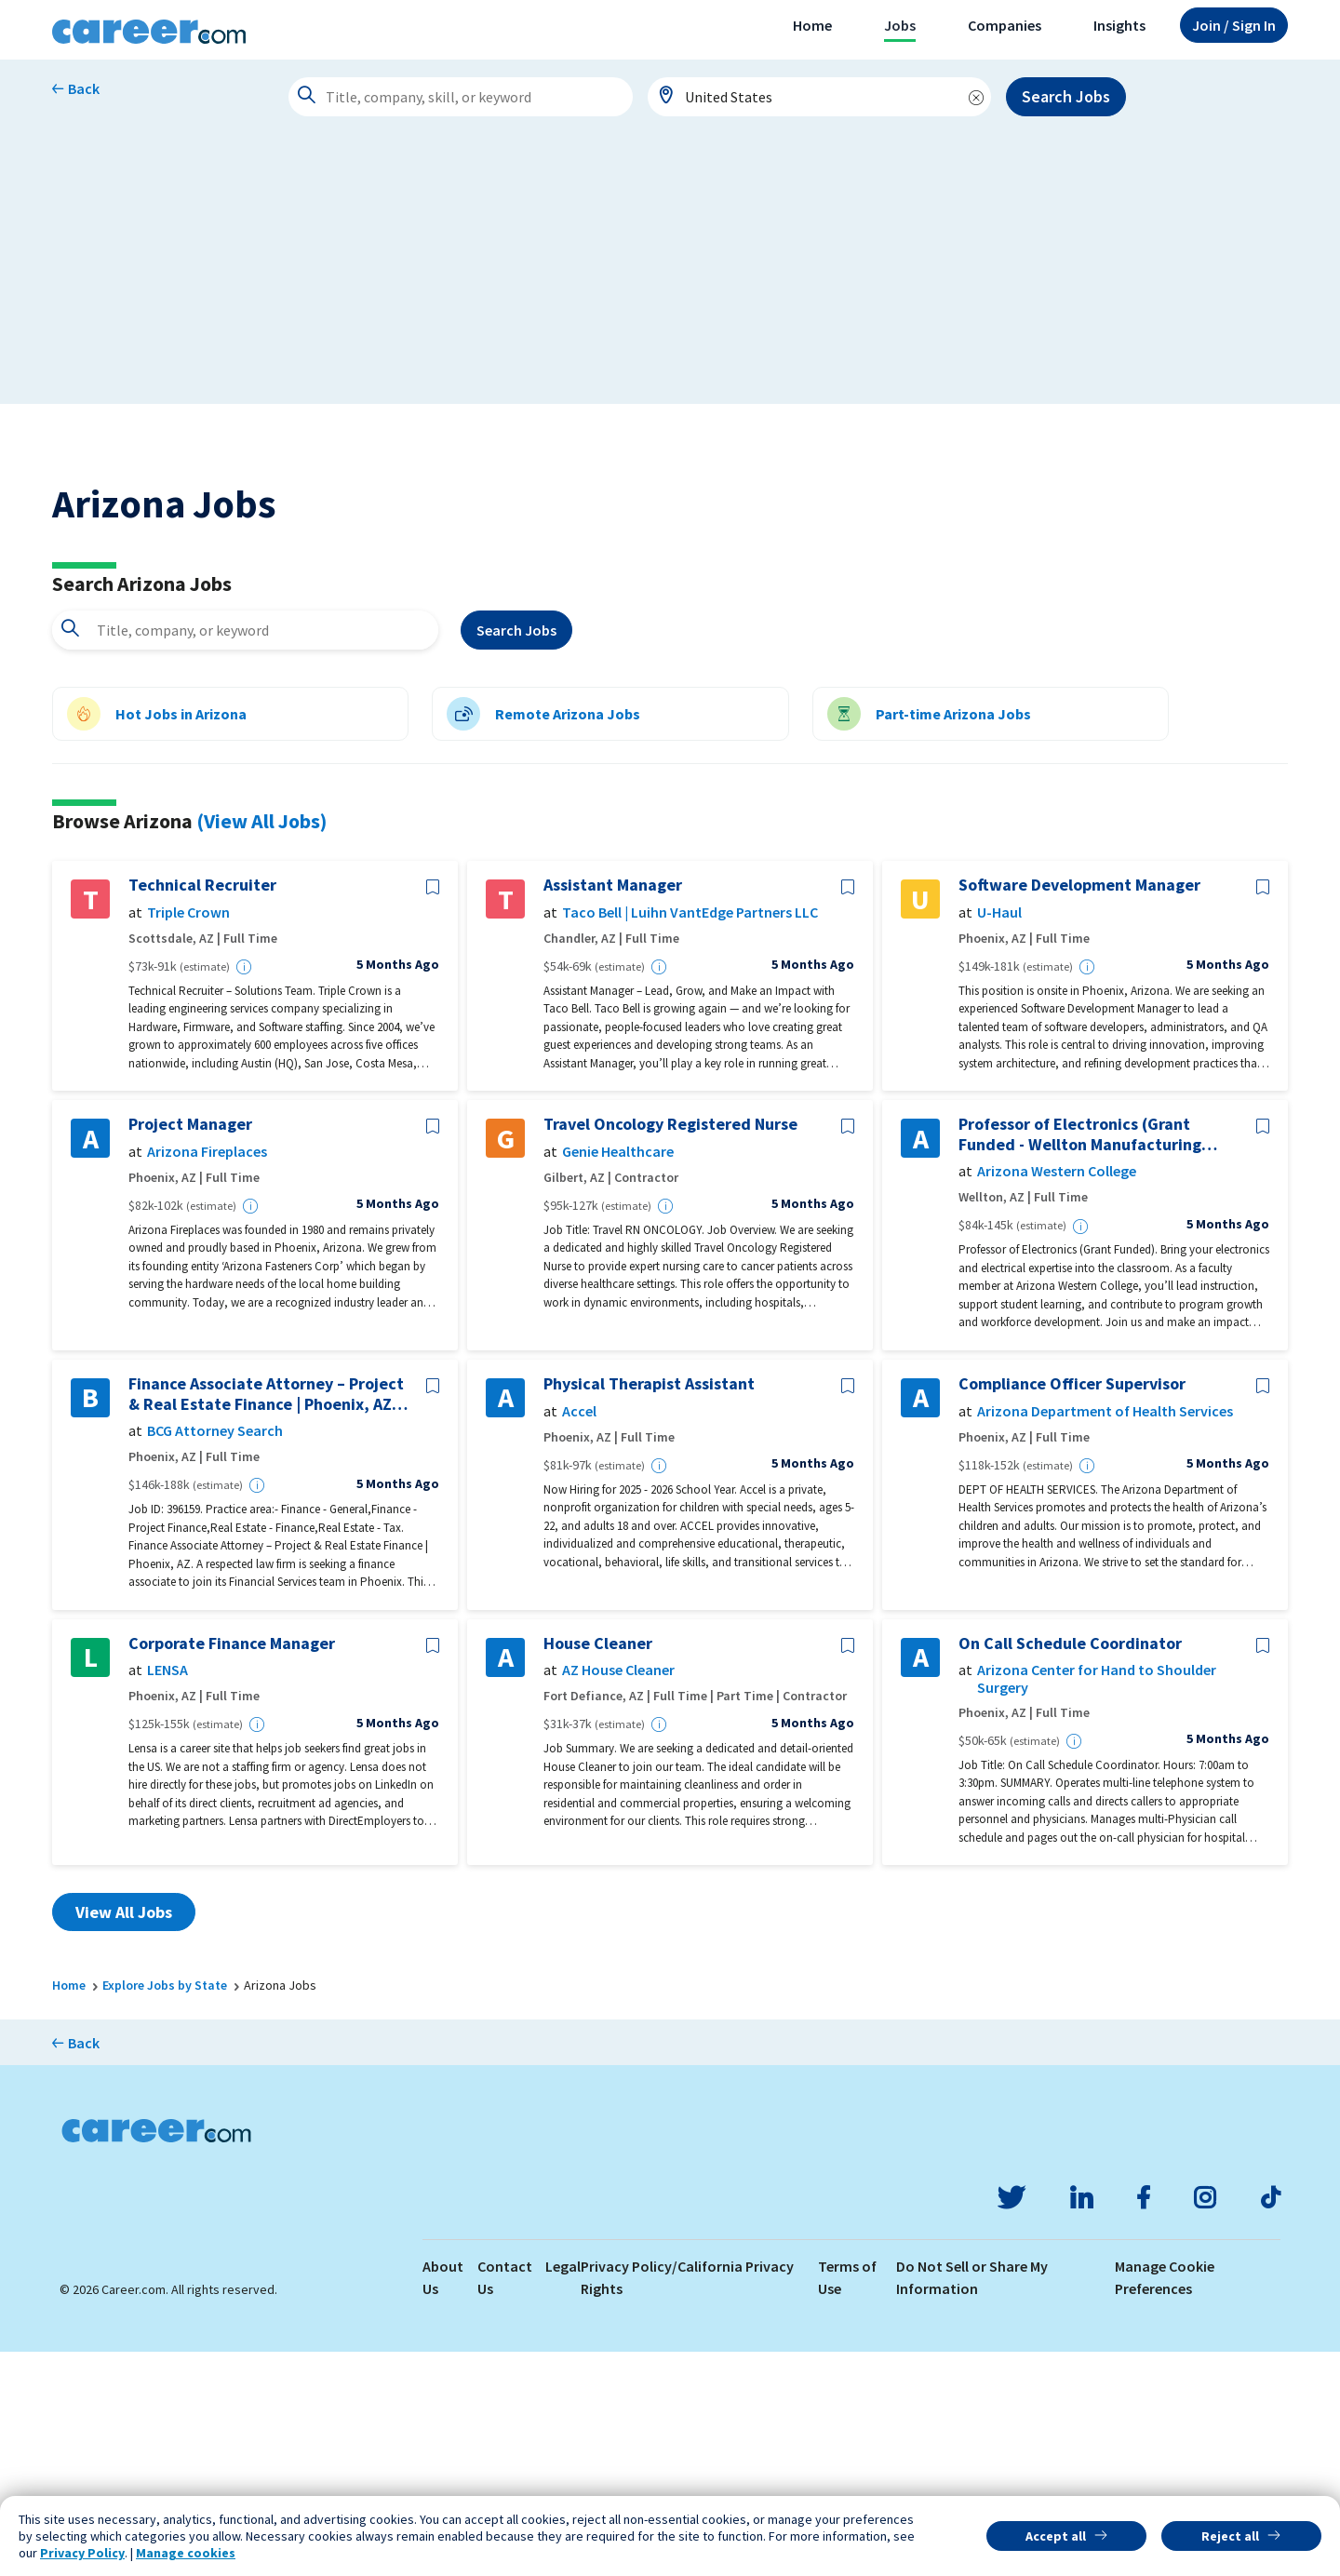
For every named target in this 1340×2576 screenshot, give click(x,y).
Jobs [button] (900, 25)
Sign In (1234, 25)
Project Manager (190, 1349)
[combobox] (820, 96)
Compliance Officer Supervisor (1072, 1608)
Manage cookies (185, 2552)
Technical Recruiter (202, 1110)
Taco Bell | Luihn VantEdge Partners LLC (690, 1137)
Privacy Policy (82, 2552)
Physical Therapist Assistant (649, 1608)
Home (812, 25)
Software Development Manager (1079, 1110)
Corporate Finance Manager (231, 1868)
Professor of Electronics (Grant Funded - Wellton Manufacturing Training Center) (1079, 1359)
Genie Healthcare (618, 1376)
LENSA (167, 1895)
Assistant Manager (612, 1110)
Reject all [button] (1230, 2536)
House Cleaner (597, 1868)
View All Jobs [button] (123, 2137)
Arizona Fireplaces (207, 1376)
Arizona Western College (1056, 1396)
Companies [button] (1004, 25)
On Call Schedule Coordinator (1070, 1868)
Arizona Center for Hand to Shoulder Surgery (1096, 1904)
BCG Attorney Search (215, 1656)
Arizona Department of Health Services (1105, 1635)
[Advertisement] (670, 273)
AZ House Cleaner (618, 1895)
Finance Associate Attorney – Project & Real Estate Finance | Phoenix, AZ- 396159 (266, 1618)
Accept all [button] (1055, 2536)
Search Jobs (1066, 96)
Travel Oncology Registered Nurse (670, 1349)
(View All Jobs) (261, 1045)
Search (516, 854)
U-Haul (999, 1137)
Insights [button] (1119, 25)
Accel (579, 1635)
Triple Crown (188, 1137)
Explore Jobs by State (164, 2210)
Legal (563, 2490)
